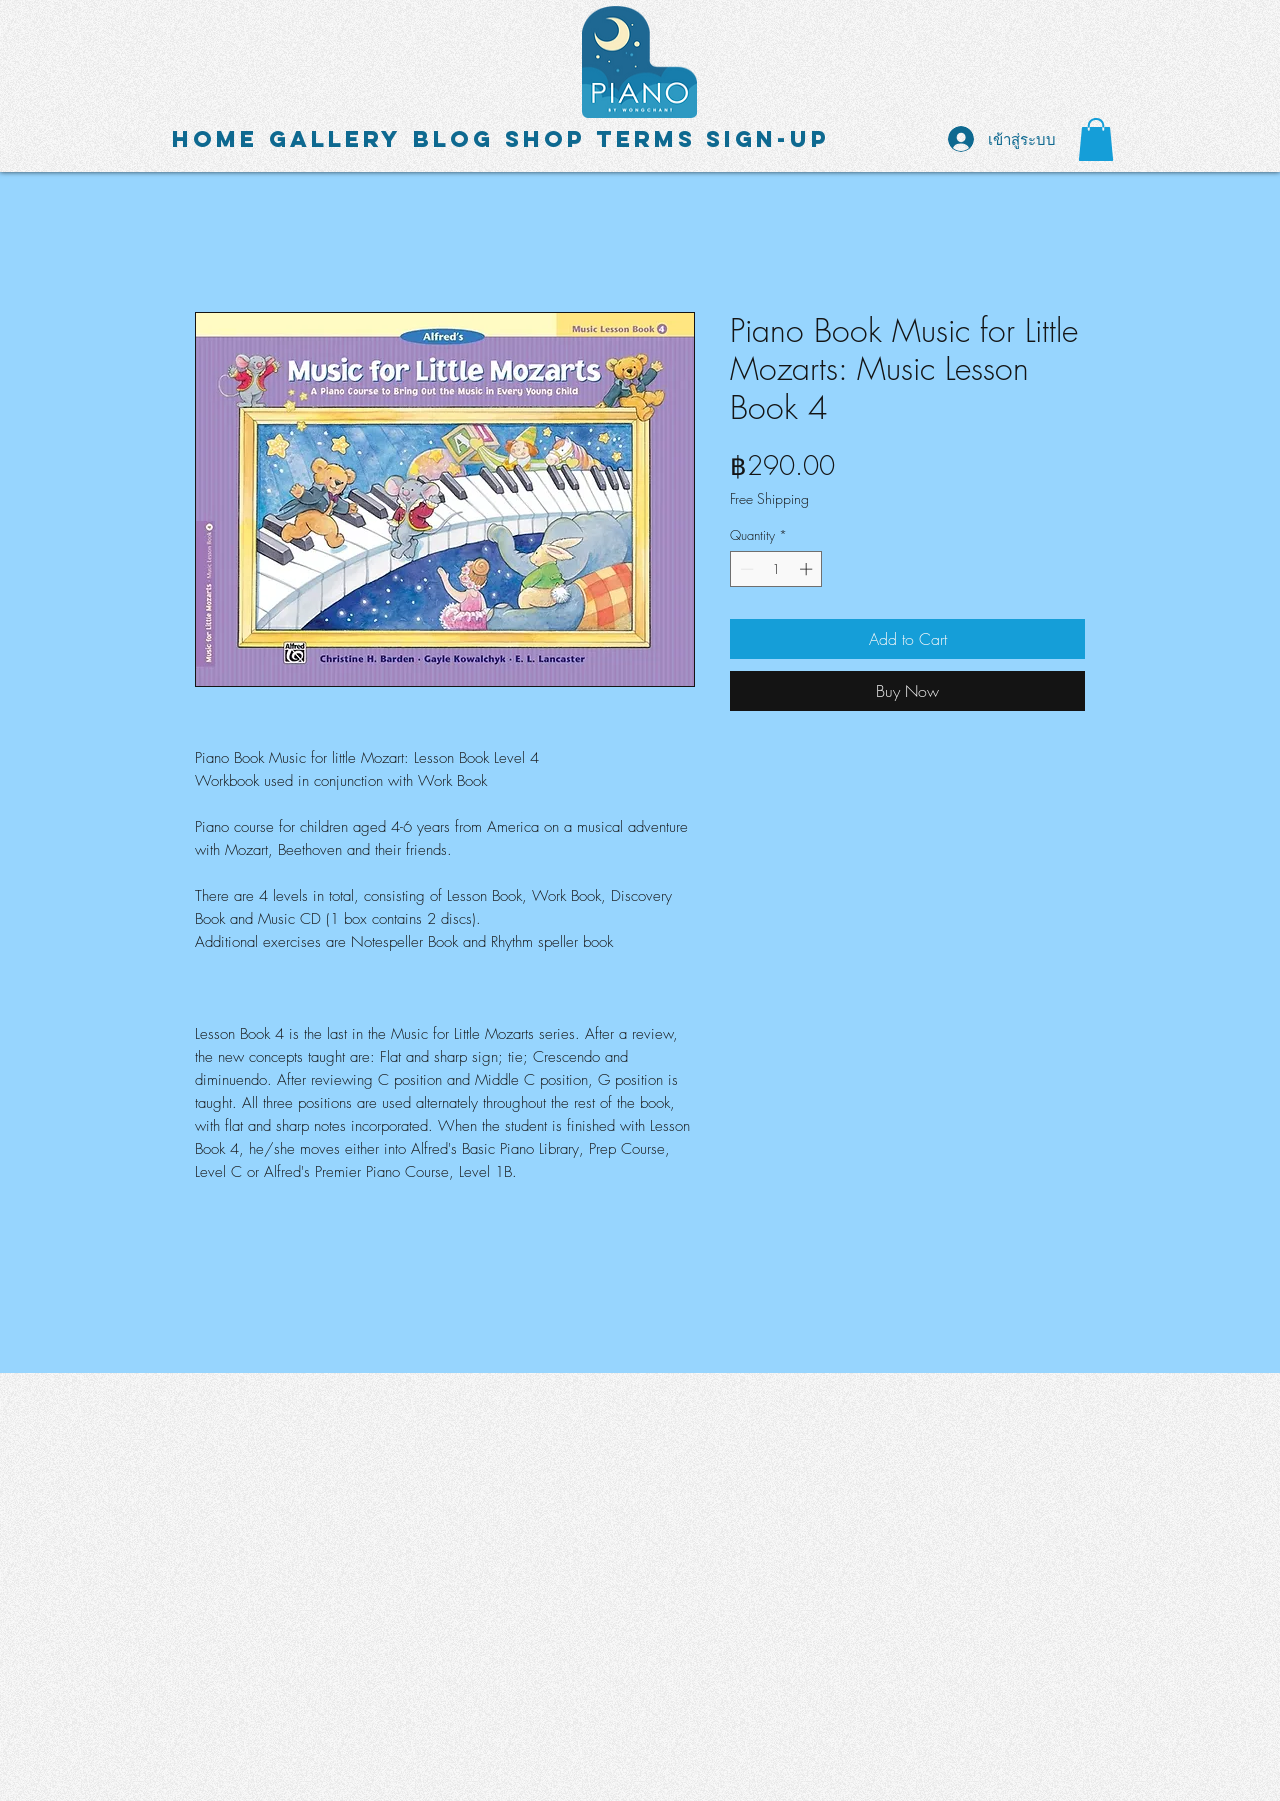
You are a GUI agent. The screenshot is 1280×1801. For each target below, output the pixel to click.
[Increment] (808, 569)
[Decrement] (745, 569)
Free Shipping (769, 498)
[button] (1096, 139)
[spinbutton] (776, 569)
